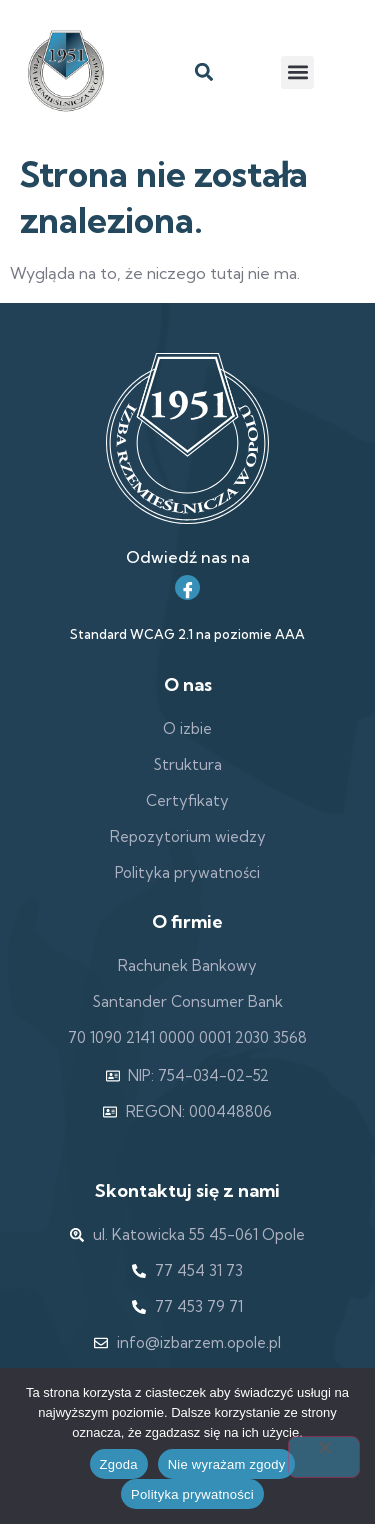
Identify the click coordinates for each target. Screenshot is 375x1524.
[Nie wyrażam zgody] (324, 1457)
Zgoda (119, 1464)
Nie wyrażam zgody (227, 1464)
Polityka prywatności (192, 1494)
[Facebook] (187, 587)
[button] (204, 72)
